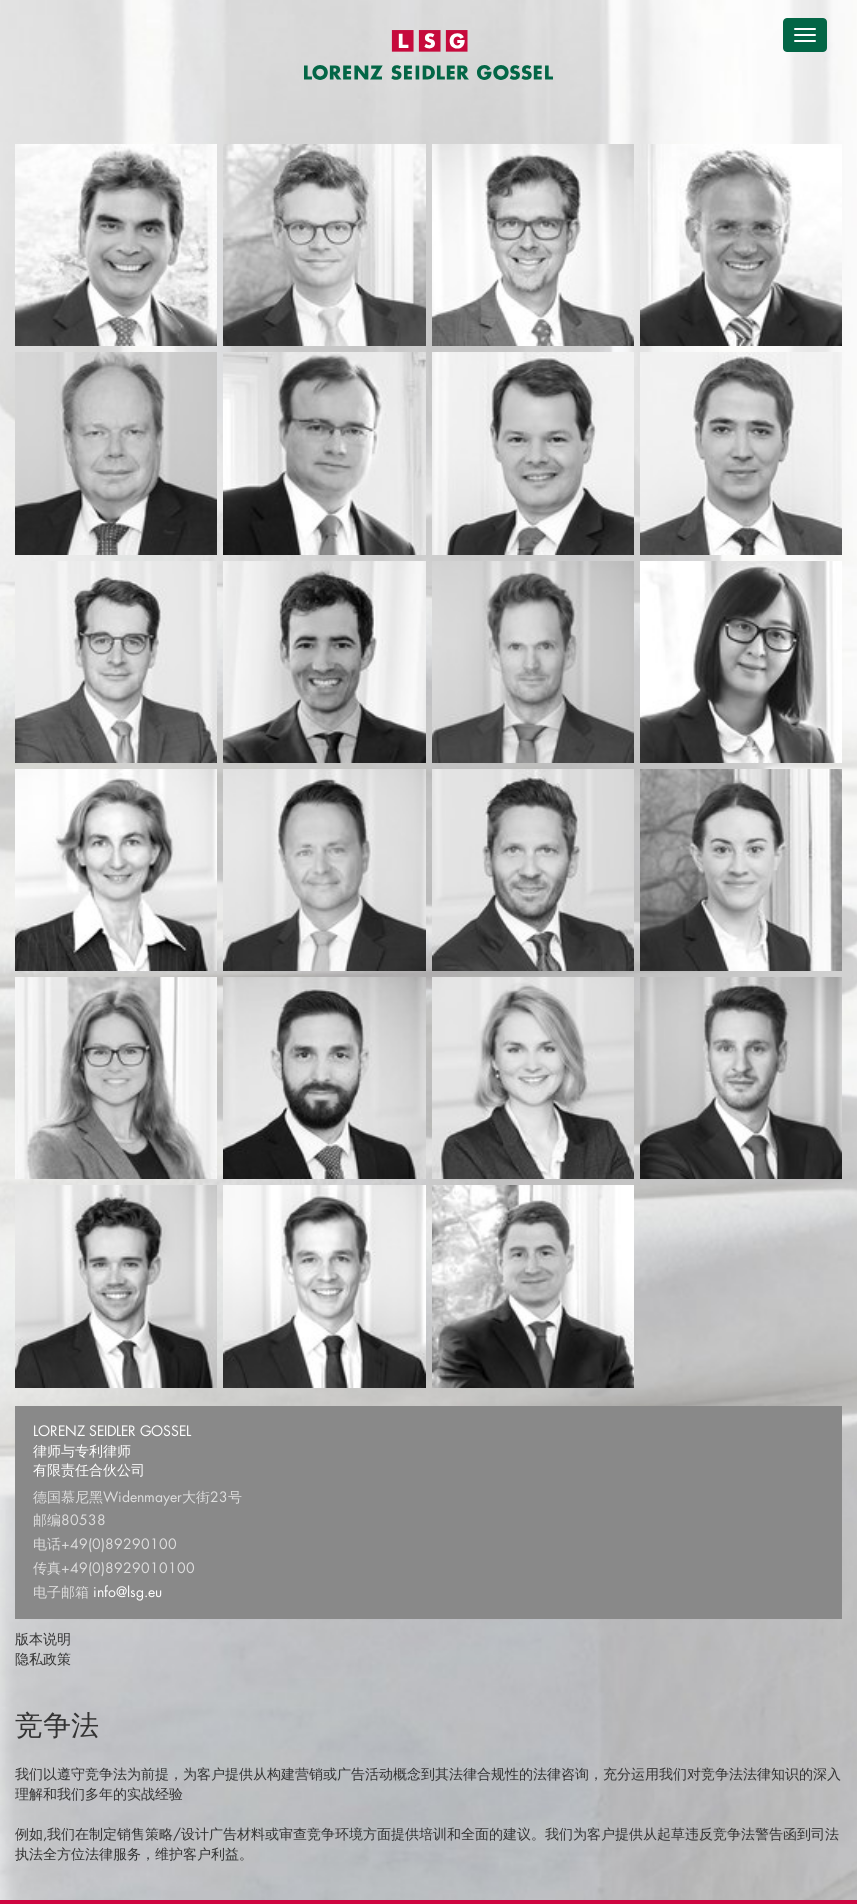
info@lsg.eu (127, 1591)
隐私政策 (43, 1658)
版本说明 (43, 1638)
